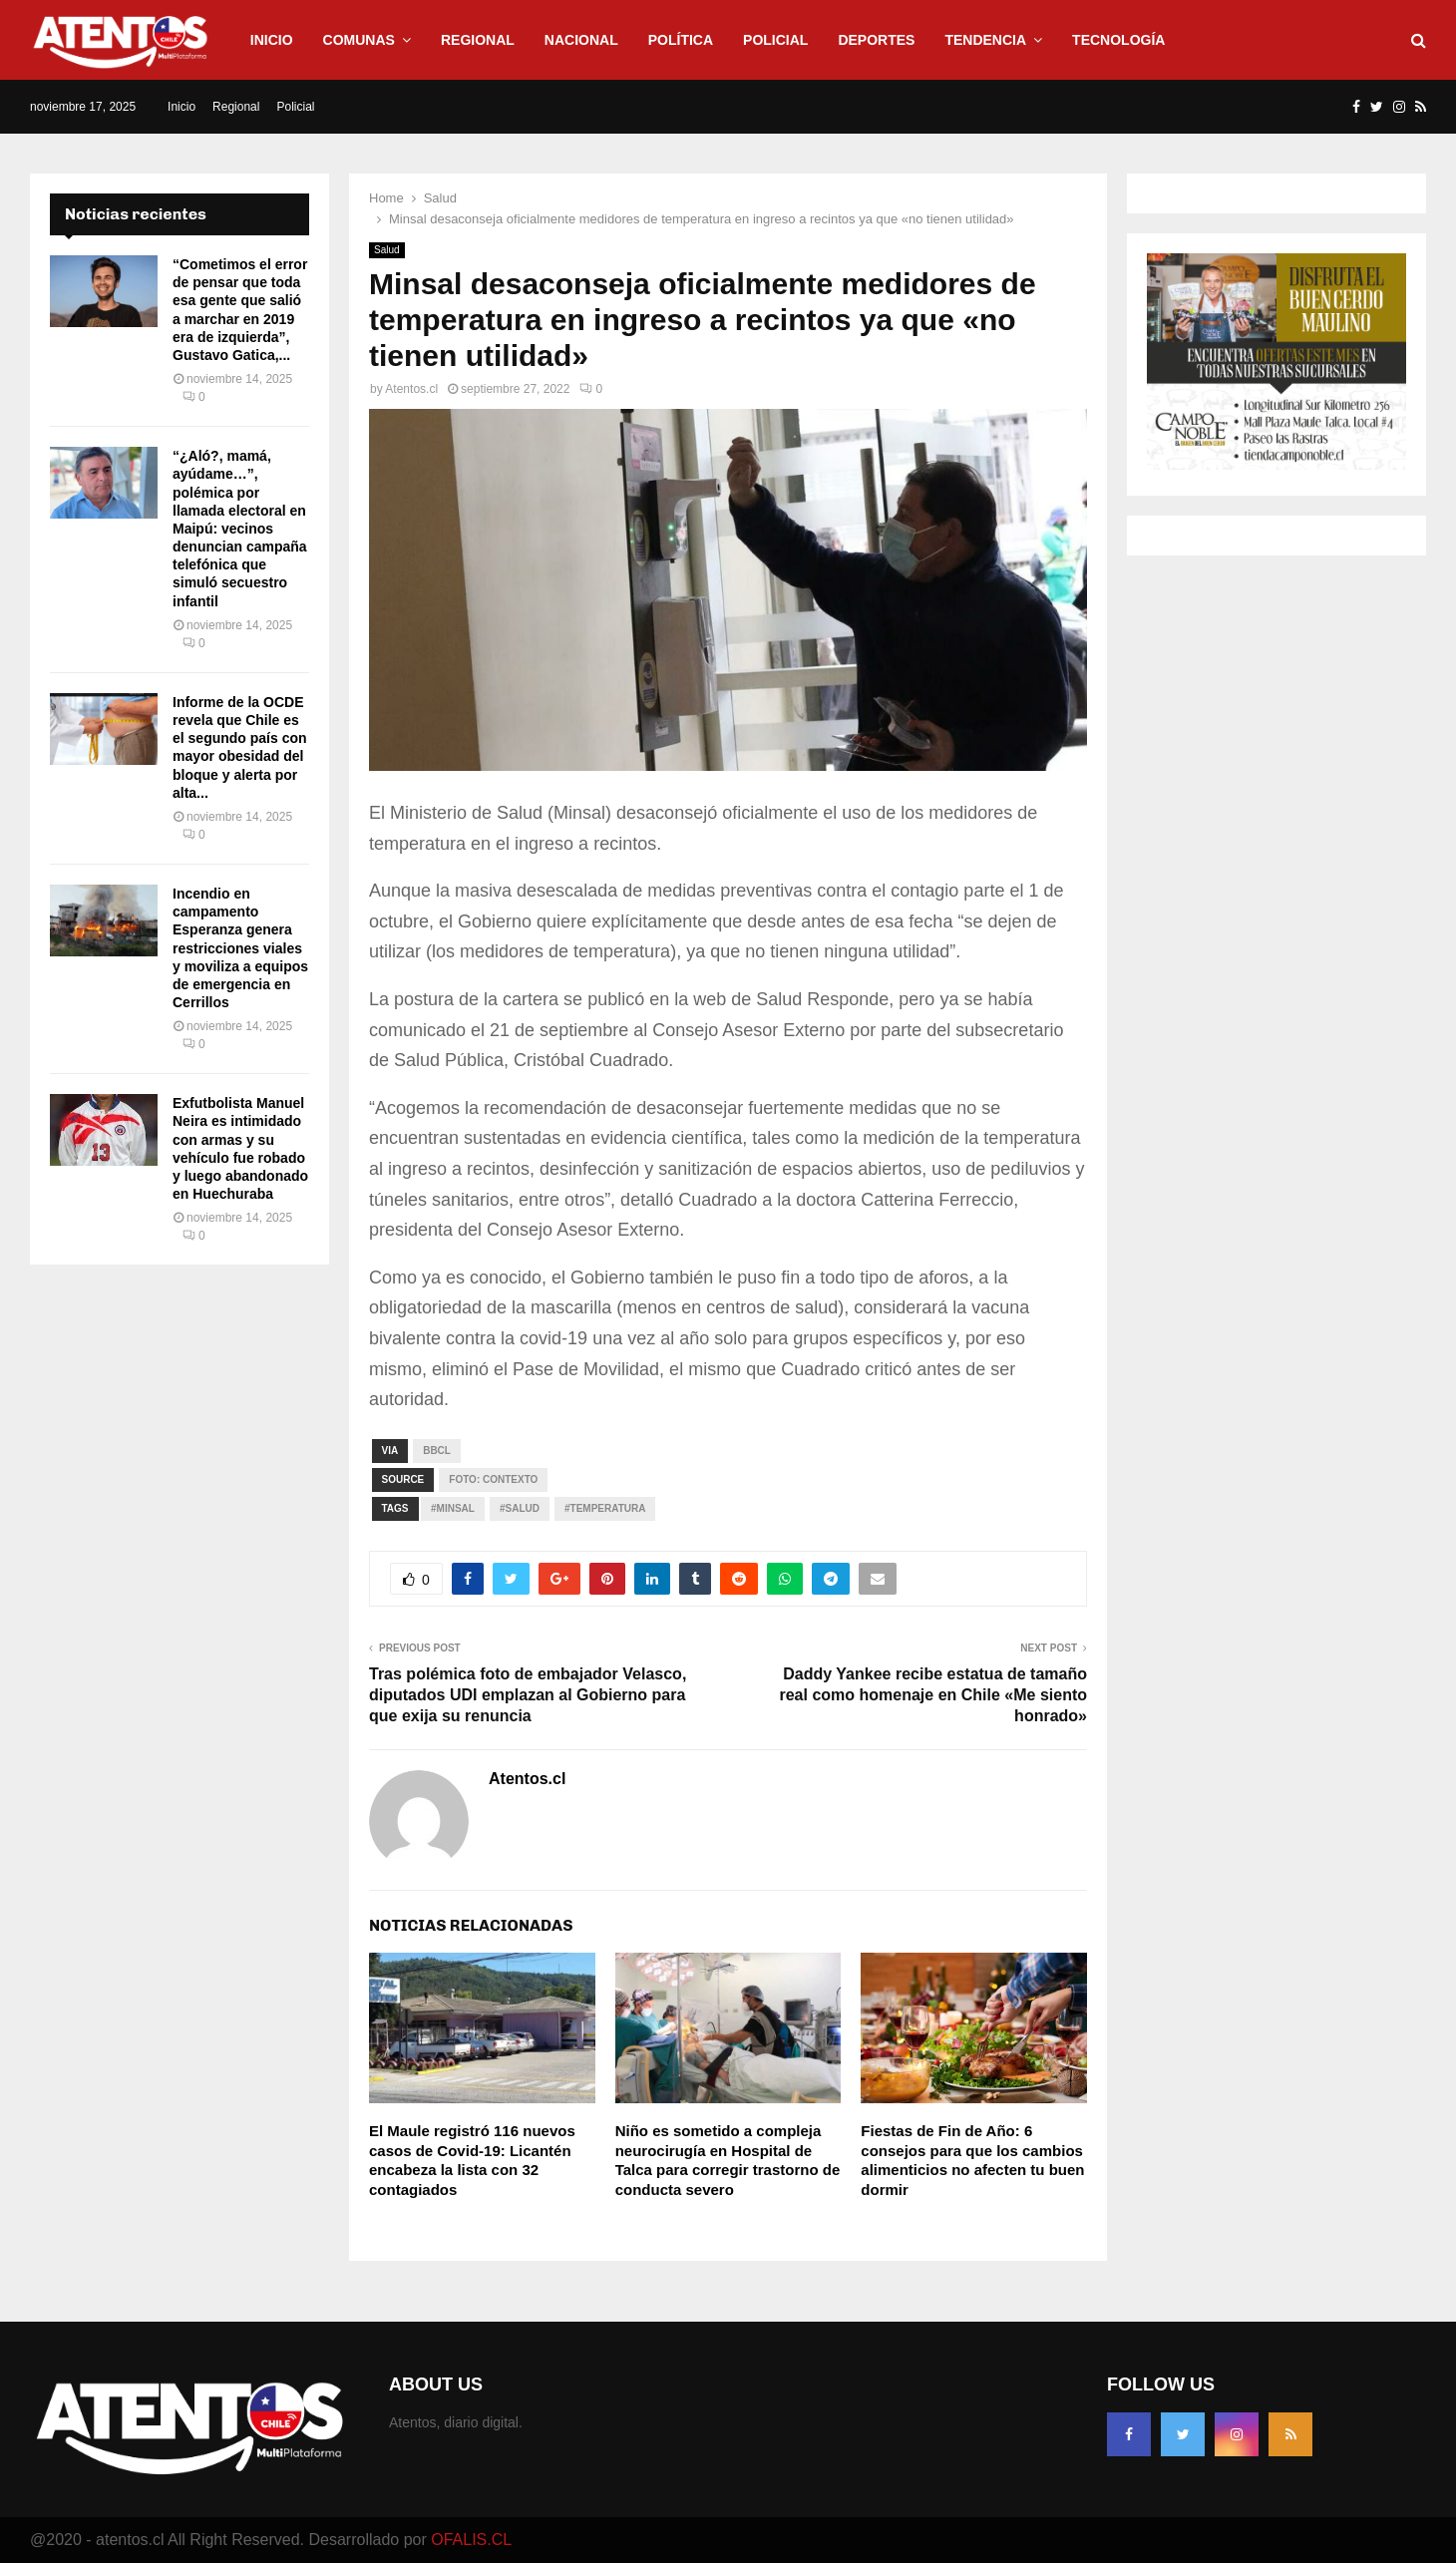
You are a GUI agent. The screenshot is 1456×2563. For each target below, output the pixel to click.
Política (680, 40)
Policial (775, 40)
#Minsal (453, 1508)
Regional (478, 40)
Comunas (359, 40)
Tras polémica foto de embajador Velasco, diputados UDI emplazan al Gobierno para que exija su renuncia (527, 1695)
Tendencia (985, 40)
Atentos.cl (411, 389)
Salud (387, 249)
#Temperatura (604, 1508)
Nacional (581, 40)
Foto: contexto (493, 1479)
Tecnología (1118, 40)
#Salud (520, 1508)
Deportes (876, 40)
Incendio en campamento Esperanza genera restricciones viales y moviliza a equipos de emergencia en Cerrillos (240, 948)
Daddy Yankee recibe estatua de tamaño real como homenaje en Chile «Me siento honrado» (933, 1695)
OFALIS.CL (471, 2539)
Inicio (271, 40)
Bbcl (437, 1450)
